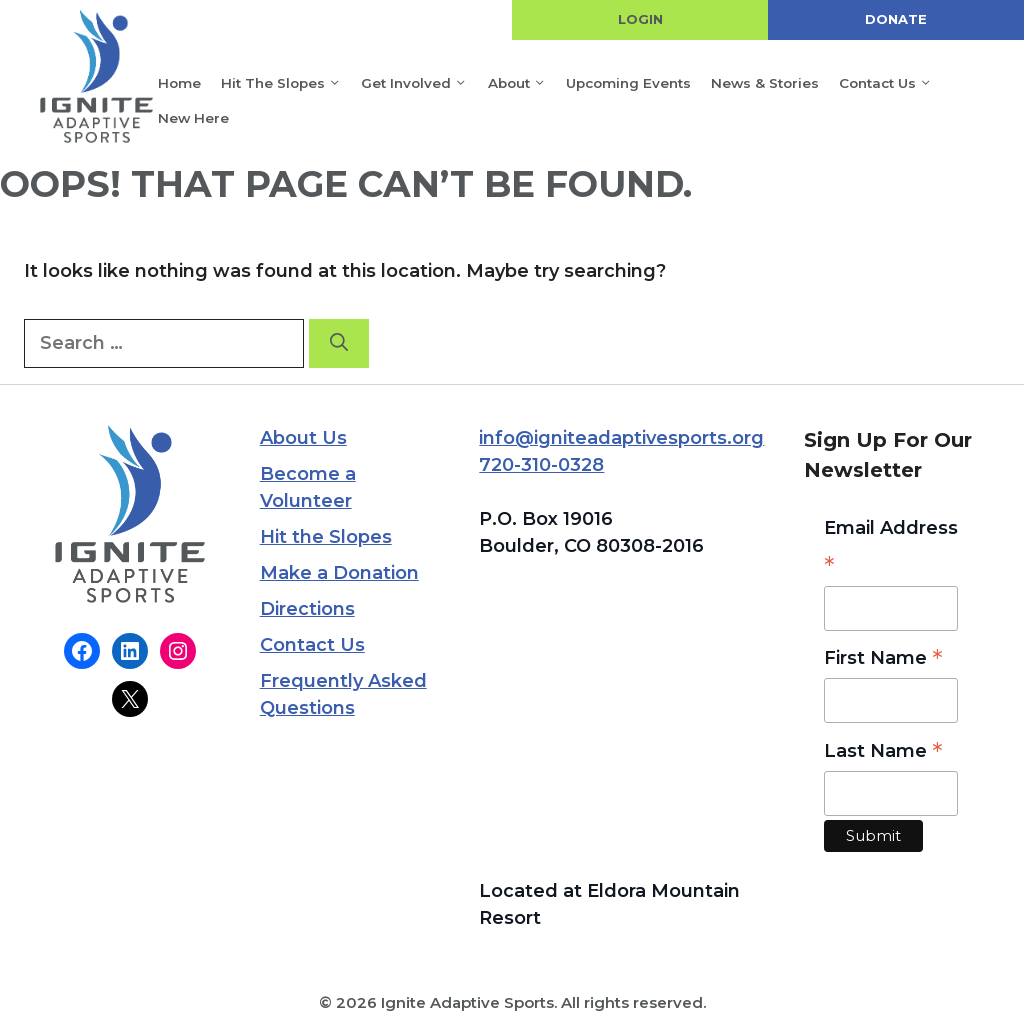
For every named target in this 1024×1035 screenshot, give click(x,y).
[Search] (339, 343)
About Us (303, 438)
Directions (307, 609)
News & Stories (765, 83)
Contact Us (893, 83)
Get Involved (422, 83)
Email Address (891, 550)
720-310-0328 (541, 465)
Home (179, 83)
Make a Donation (339, 573)
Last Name (883, 752)
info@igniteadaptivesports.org (621, 438)
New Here (193, 118)
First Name (883, 659)
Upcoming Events (628, 83)
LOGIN (640, 19)
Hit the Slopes (289, 83)
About (525, 83)
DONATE (896, 19)
